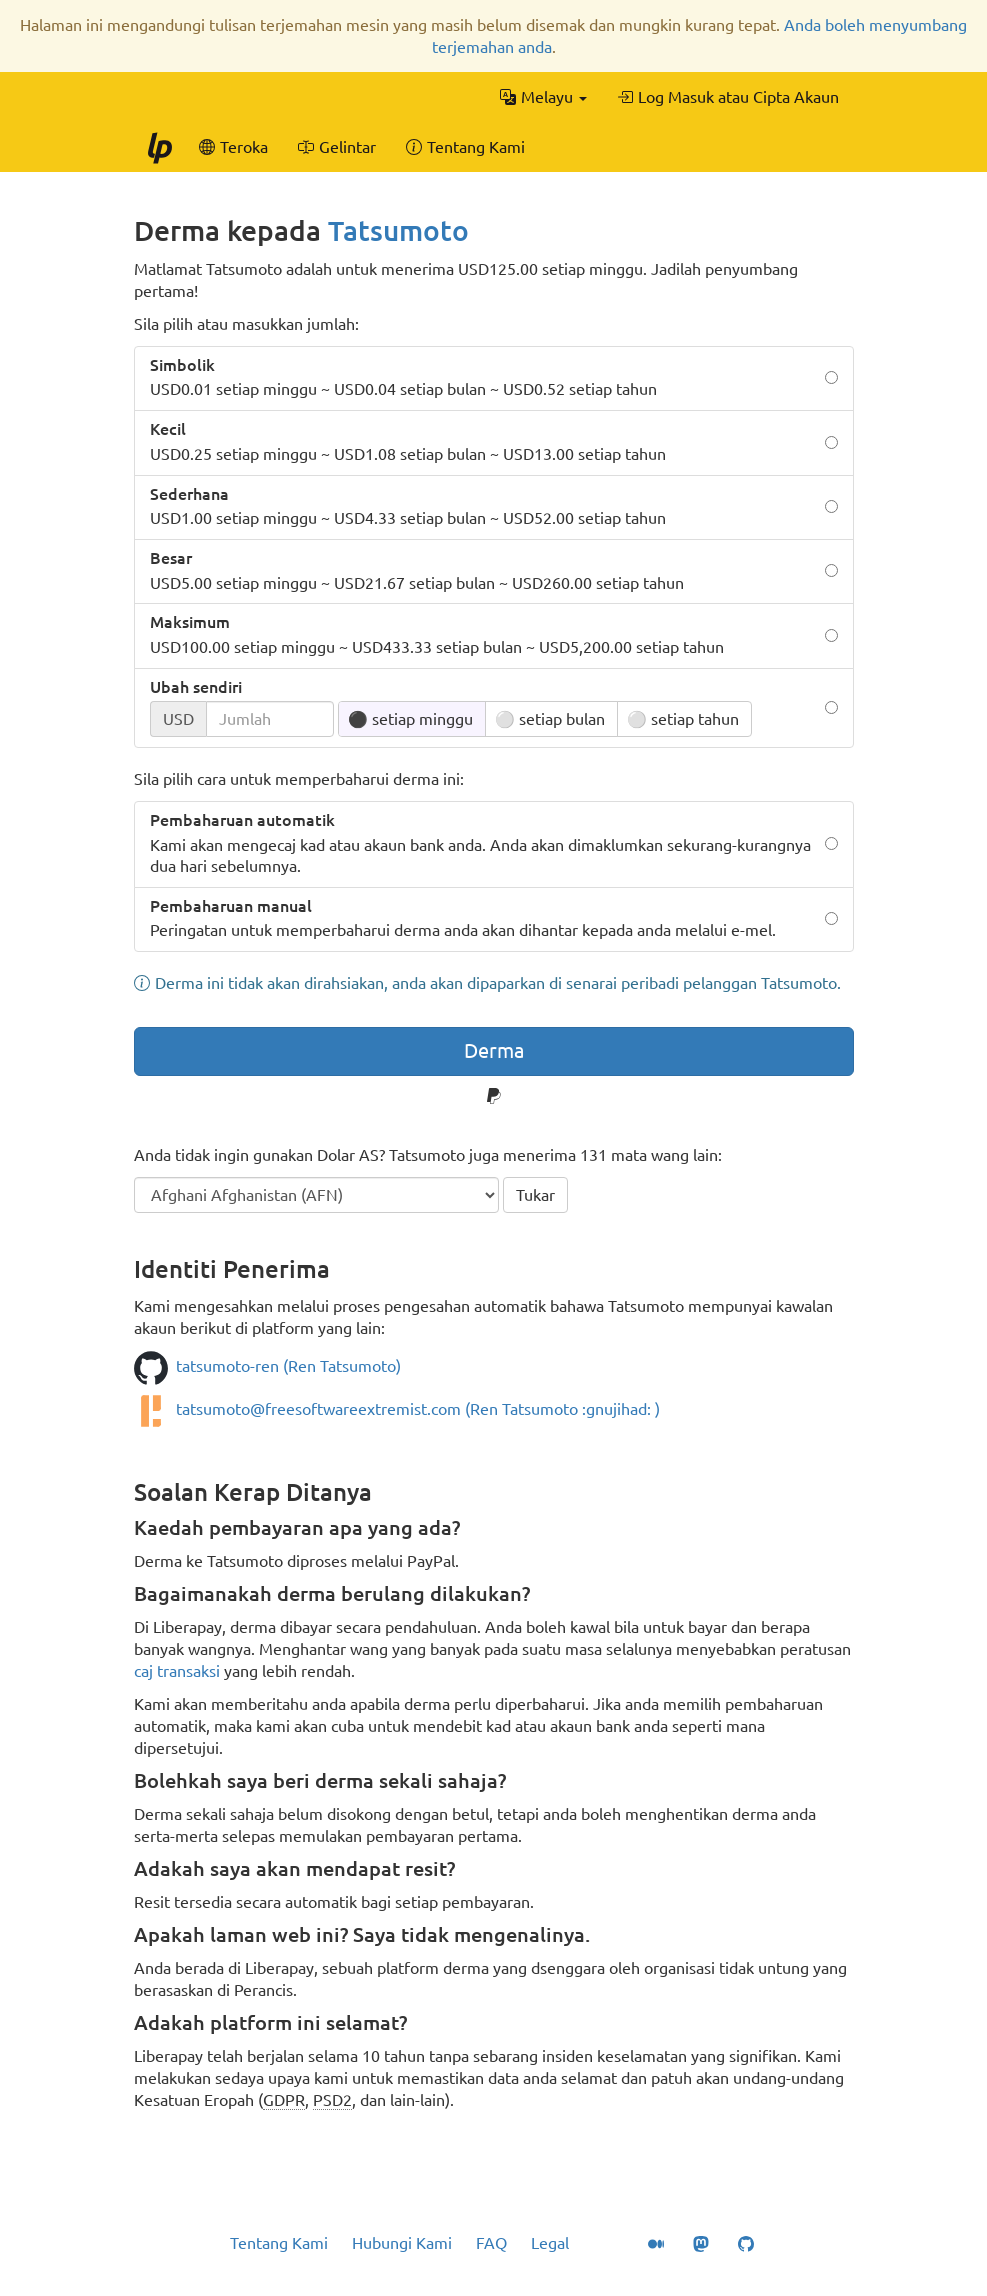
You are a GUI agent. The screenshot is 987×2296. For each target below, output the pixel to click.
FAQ (491, 2243)
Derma (494, 1050)
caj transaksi (177, 1671)
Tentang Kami (279, 2243)
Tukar (535, 1195)
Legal (550, 2243)
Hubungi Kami (402, 2243)
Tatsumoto (398, 230)
